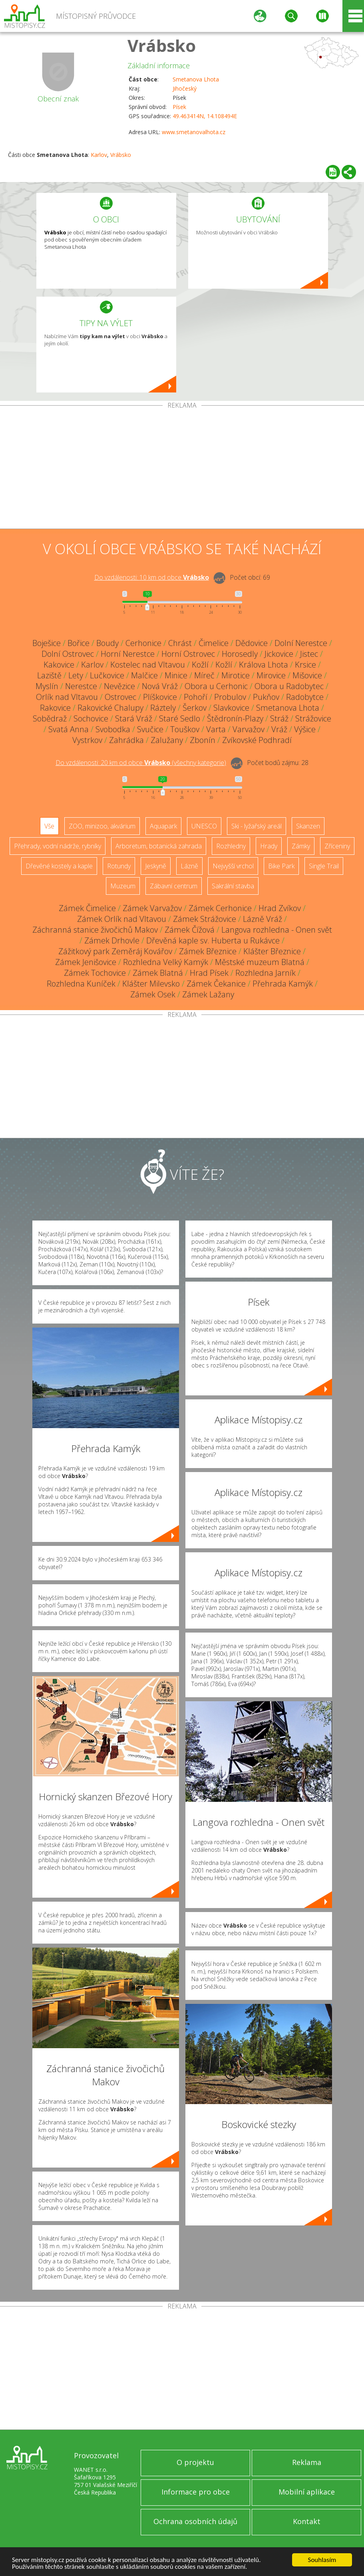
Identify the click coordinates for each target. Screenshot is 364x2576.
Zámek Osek (152, 994)
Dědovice (251, 643)
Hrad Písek (209, 972)
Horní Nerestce (128, 653)
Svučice (150, 729)
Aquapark (163, 826)
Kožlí (200, 664)
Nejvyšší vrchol (233, 866)
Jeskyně (155, 866)
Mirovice (271, 675)
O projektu (195, 2462)
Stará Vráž (133, 718)
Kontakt (306, 2521)
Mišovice (307, 675)
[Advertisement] (182, 469)
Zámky (301, 846)
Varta (216, 729)
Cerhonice (143, 643)
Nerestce (81, 686)
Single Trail (324, 866)
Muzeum (122, 886)
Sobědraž (50, 718)
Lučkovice (107, 675)
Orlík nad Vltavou (67, 697)
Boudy (107, 643)
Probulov (230, 697)
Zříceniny (337, 846)
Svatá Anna (68, 729)
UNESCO (204, 826)
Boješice (46, 643)
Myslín (47, 686)
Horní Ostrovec (188, 653)
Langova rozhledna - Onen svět (276, 929)
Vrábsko (161, 45)
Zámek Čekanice (216, 983)
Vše (49, 826)
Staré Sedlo (179, 718)
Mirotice (235, 675)
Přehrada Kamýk (283, 983)
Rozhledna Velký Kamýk (165, 962)
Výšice (305, 729)
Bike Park (281, 866)
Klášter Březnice (272, 951)
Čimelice (214, 643)
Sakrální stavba (233, 886)
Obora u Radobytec (289, 686)
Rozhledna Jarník (265, 972)
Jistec (309, 653)
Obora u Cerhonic (216, 686)
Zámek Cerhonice (220, 908)
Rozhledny (231, 846)
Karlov (99, 155)
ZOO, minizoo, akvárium (102, 826)
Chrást (180, 643)
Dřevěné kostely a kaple (59, 866)
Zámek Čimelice (87, 908)
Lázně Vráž (262, 918)
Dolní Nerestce (300, 643)
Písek (179, 107)
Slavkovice (231, 707)
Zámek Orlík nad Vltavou (121, 918)
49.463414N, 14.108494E (205, 116)
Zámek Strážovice (204, 918)
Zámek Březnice (208, 951)
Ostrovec (120, 697)
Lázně (189, 866)
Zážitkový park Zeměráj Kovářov (115, 951)
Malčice (144, 675)
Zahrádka (126, 740)
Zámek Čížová (190, 929)
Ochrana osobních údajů (195, 2521)
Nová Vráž (160, 686)
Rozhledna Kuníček (81, 983)
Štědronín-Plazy (235, 718)
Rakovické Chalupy (110, 707)
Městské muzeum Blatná (259, 962)
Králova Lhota (263, 664)
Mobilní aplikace (306, 2492)
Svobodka (112, 729)
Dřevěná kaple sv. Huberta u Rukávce (213, 940)
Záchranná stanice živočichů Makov (95, 929)
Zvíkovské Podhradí (257, 740)
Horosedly (240, 653)
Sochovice (91, 718)
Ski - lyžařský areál (256, 826)
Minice (176, 675)
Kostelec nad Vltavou (147, 664)
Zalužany (167, 740)
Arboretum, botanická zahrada (158, 846)
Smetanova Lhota (196, 79)
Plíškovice (160, 697)
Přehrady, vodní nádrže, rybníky (57, 846)
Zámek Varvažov (152, 908)
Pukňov (266, 697)
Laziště (49, 675)
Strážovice (313, 718)
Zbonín (202, 740)
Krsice (305, 664)
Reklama (306, 2462)
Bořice (79, 643)
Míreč (204, 675)
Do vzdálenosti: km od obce (151, 577)
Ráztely (163, 707)
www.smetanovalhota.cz (193, 132)
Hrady (268, 846)
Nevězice (119, 686)
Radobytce (305, 697)
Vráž (279, 729)
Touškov (184, 729)
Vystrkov (87, 740)
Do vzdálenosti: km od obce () (141, 762)
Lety (75, 675)
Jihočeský (185, 88)
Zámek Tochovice (95, 972)
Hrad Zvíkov (280, 908)
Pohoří (195, 697)
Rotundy (119, 866)
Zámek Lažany (208, 994)
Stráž (279, 718)
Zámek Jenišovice (85, 962)
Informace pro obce (195, 2492)
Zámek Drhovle (111, 940)
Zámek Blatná (158, 972)
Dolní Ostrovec (68, 653)
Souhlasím (322, 2560)
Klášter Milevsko (151, 983)
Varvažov (249, 729)
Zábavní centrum (173, 886)
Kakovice (59, 664)
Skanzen (308, 826)
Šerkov (195, 707)
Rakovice (55, 707)
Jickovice (279, 653)
